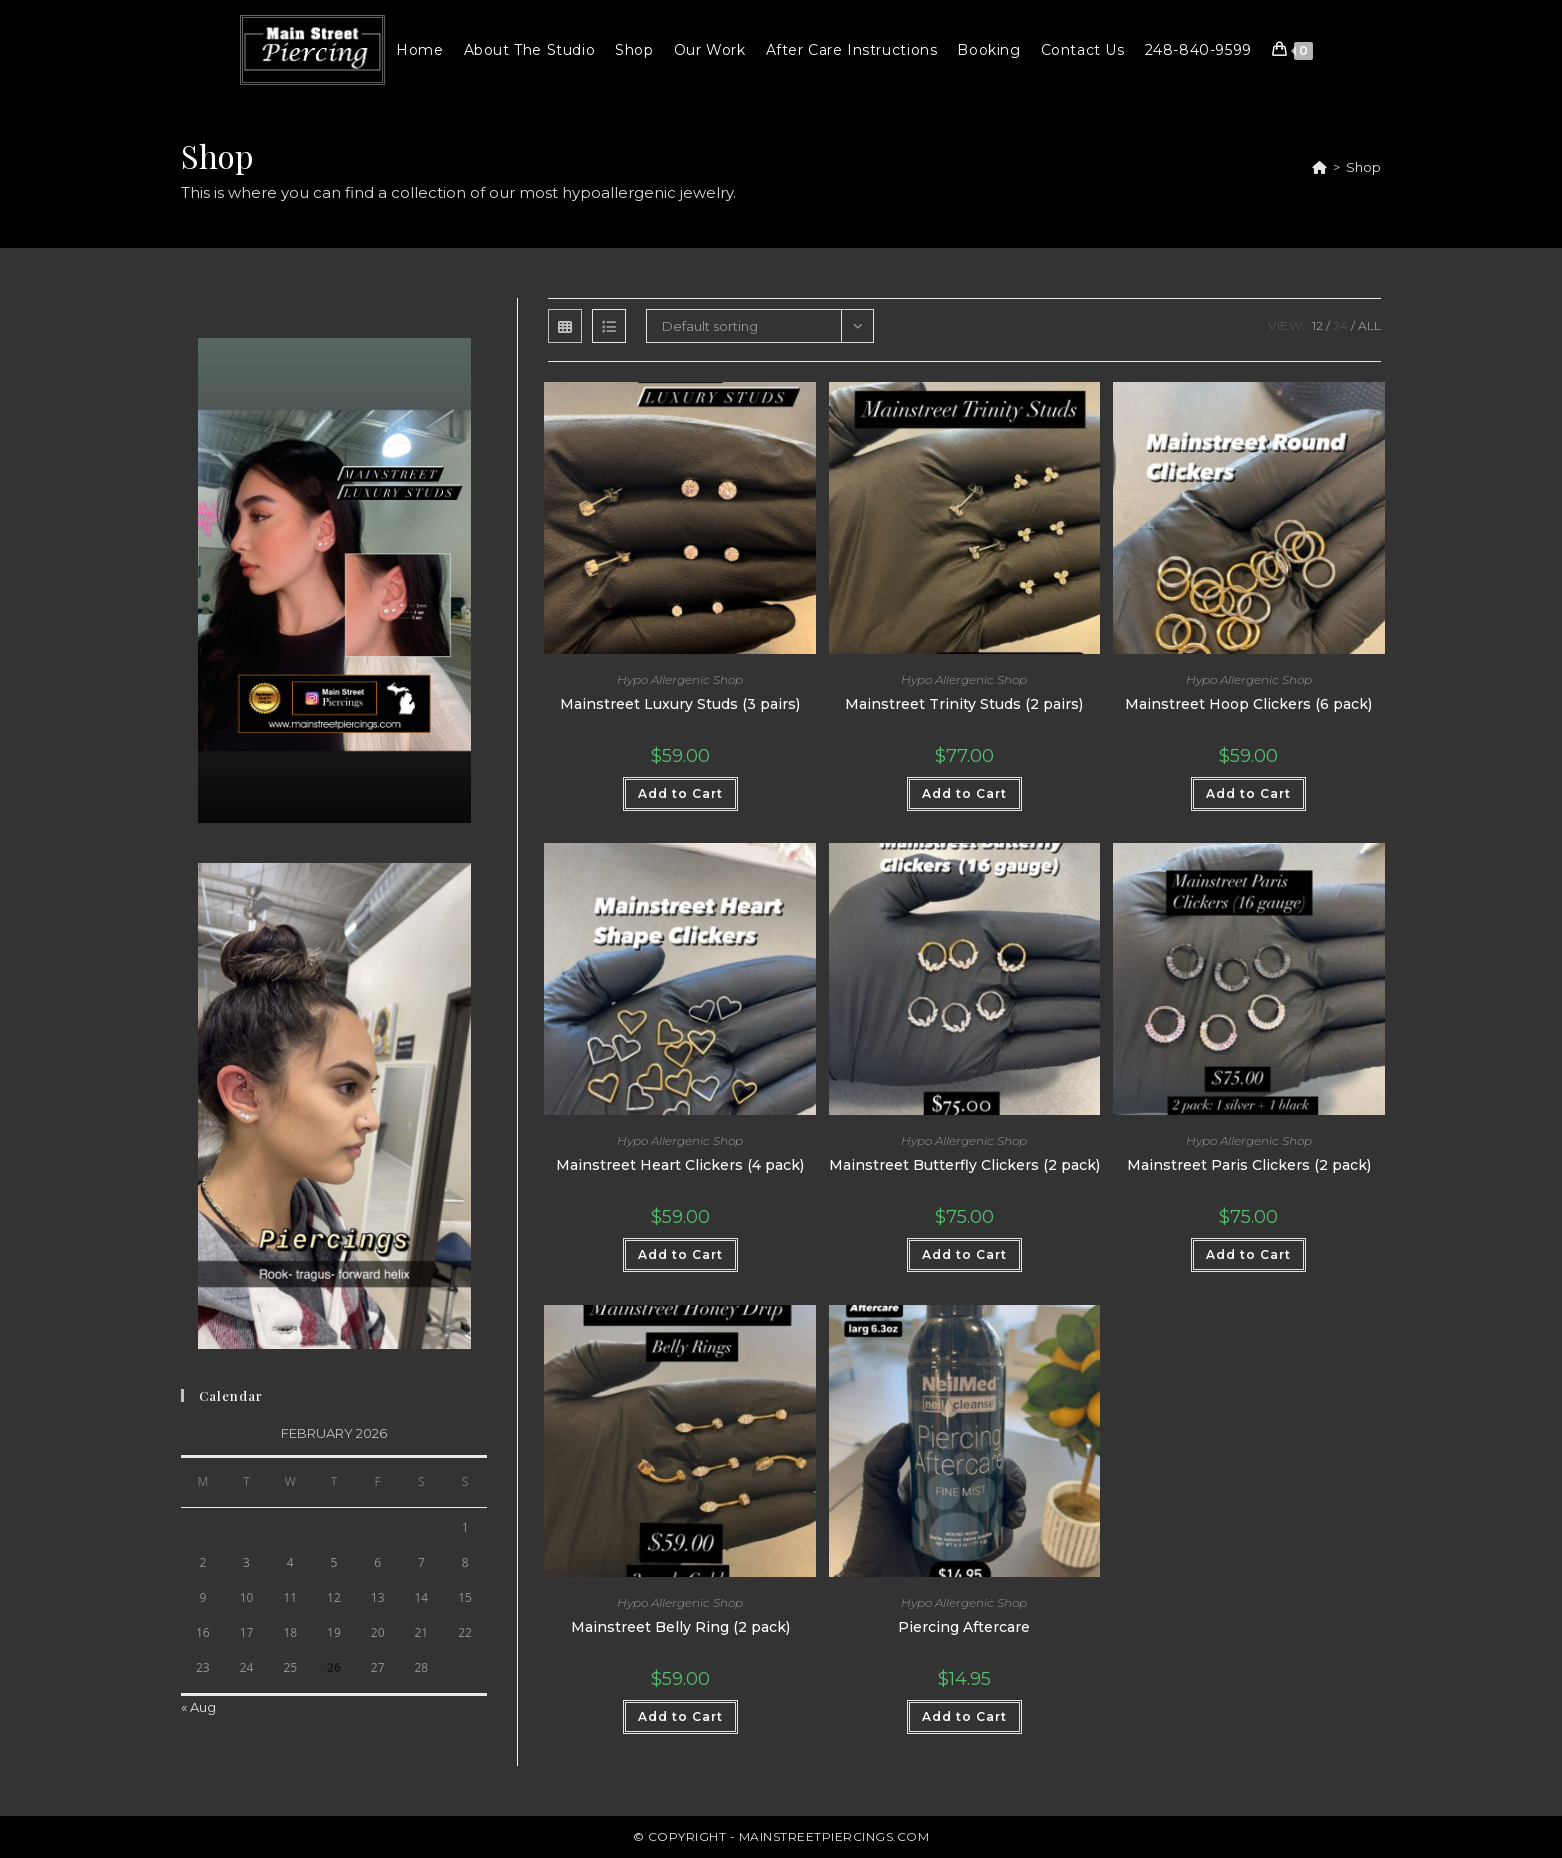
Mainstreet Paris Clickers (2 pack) (1249, 1165)
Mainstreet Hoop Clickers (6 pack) (1248, 704)
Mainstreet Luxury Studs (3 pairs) (680, 704)
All (1369, 325)
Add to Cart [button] (680, 793)
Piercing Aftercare (964, 1627)
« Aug (198, 1707)
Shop (1363, 167)
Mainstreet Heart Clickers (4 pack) (680, 1165)
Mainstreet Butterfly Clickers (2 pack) (964, 1165)
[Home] (1319, 167)
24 (1340, 325)
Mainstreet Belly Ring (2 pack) (680, 1627)
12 (1317, 325)
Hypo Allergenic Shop (680, 679)
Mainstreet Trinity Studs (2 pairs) (964, 704)
